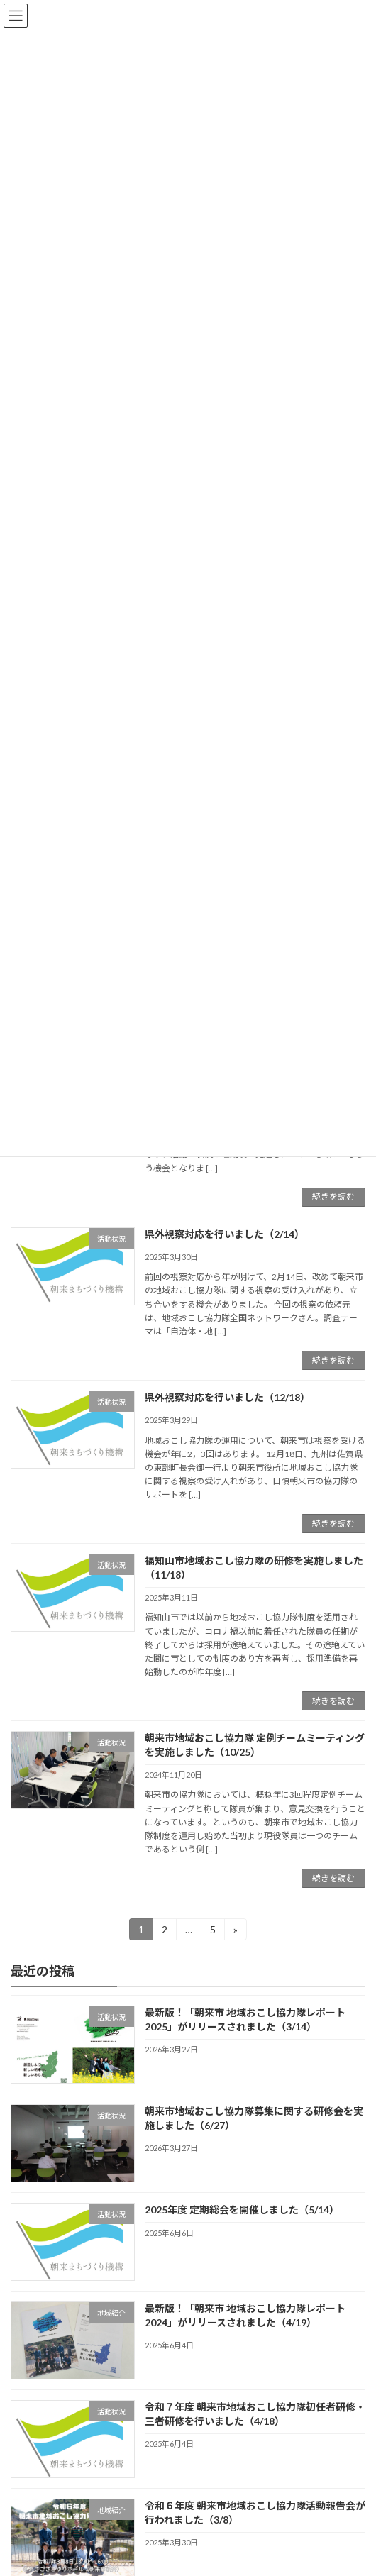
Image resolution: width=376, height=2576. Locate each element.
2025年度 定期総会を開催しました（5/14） (242, 2210)
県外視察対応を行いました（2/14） (224, 1234)
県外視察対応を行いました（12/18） (227, 1397)
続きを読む (333, 1196)
